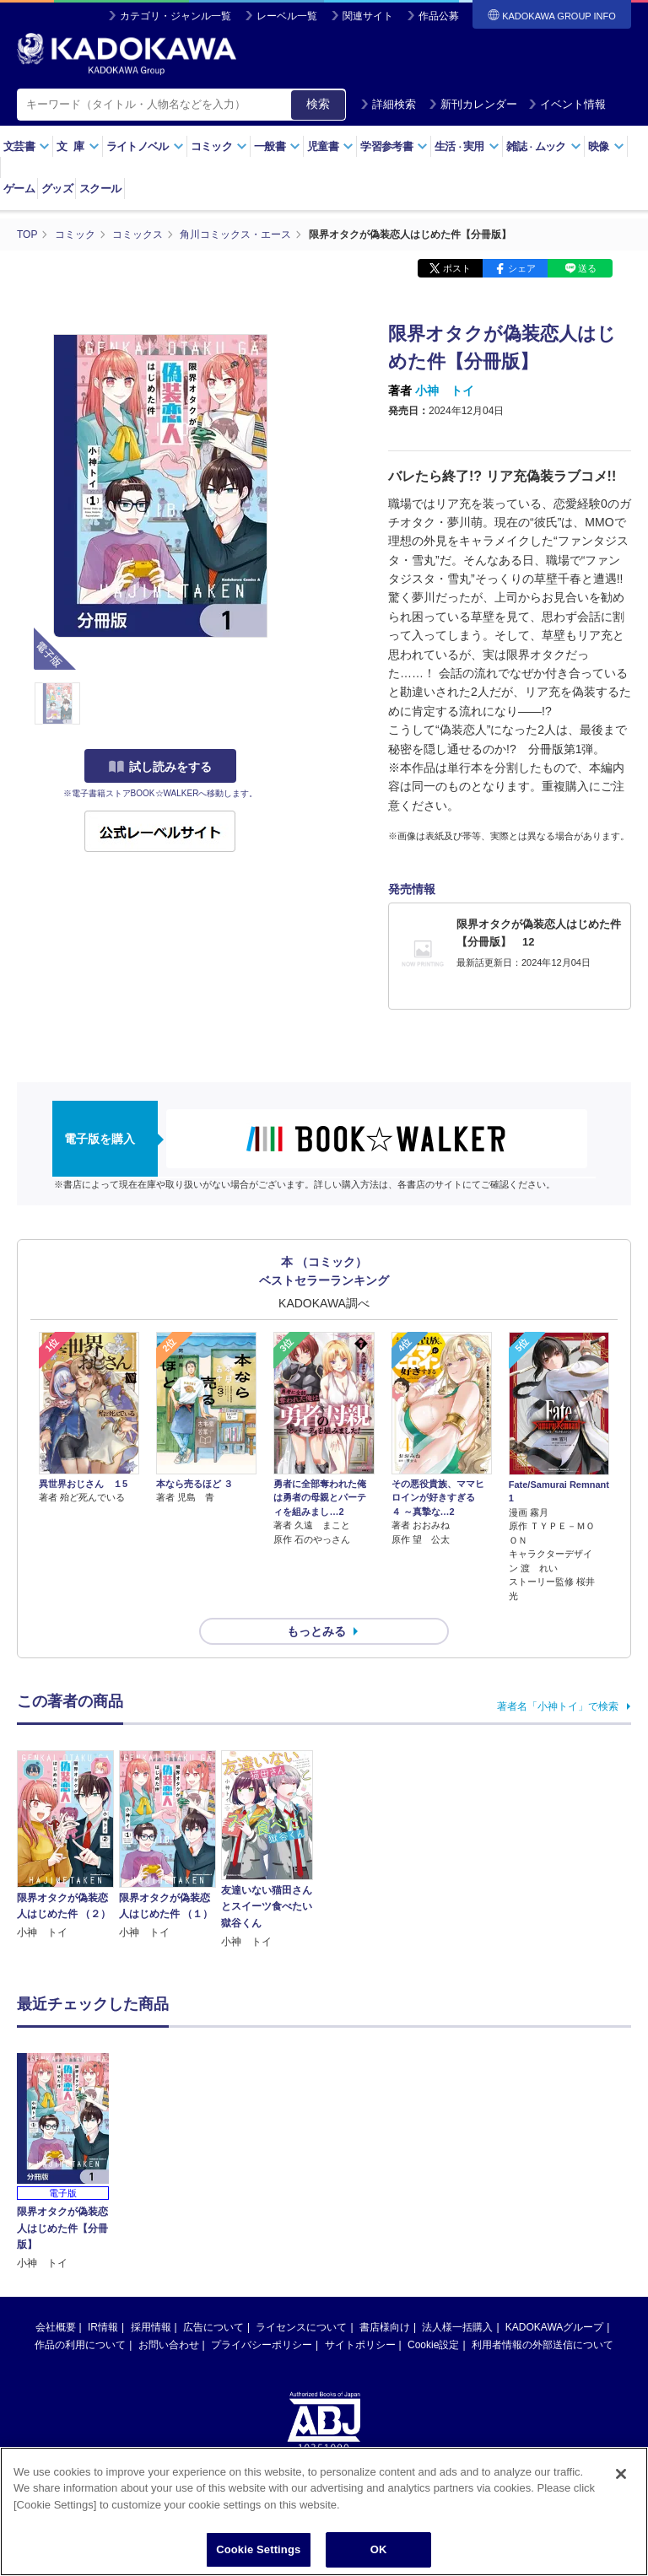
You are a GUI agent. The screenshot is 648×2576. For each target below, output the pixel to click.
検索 (318, 103)
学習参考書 (394, 146)
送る (587, 268)
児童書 (330, 146)
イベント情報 (567, 104)
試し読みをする (160, 766)
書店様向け (384, 2195)
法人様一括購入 (457, 2195)
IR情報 (103, 2195)
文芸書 (26, 146)
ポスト (457, 268)
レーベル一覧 (286, 16)
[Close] (621, 2473)
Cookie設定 (433, 2213)
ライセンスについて (301, 2195)
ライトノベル (145, 146)
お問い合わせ (168, 2213)
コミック (219, 146)
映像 (606, 146)
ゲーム (19, 188)
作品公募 (438, 16)
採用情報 (151, 2195)
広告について (213, 2195)
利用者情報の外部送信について (542, 2213)
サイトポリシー (360, 2213)
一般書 (277, 146)
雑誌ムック (543, 146)
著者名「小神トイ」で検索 (557, 1706)
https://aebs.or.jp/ (263, 2372)
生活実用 (467, 146)
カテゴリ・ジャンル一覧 (175, 16)
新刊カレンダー (473, 104)
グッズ (57, 188)
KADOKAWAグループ (554, 2195)
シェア (522, 268)
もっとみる (316, 1631)
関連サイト (368, 16)
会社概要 (55, 2195)
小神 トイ (444, 390)
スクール (100, 188)
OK (378, 2549)
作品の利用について (80, 2213)
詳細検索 (388, 104)
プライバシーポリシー (261, 2213)
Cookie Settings (258, 2549)
